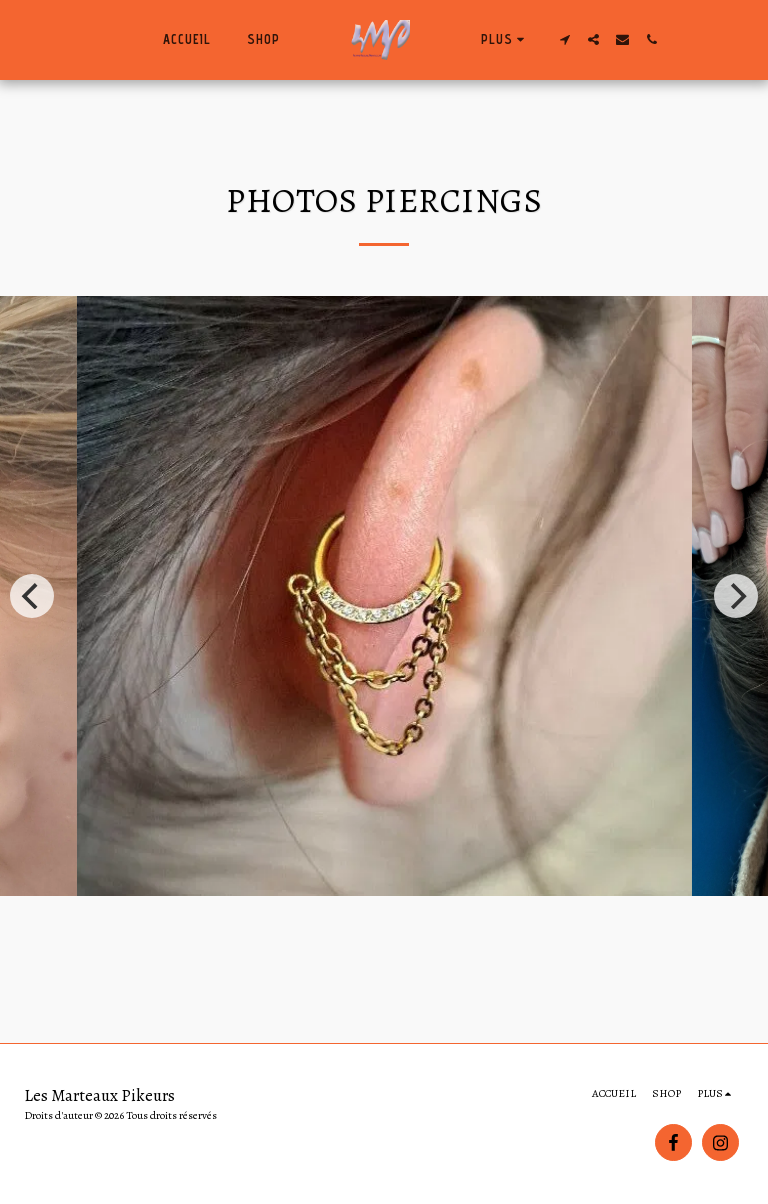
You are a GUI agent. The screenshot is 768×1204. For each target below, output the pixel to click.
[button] (564, 39)
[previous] (32, 596)
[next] (736, 596)
